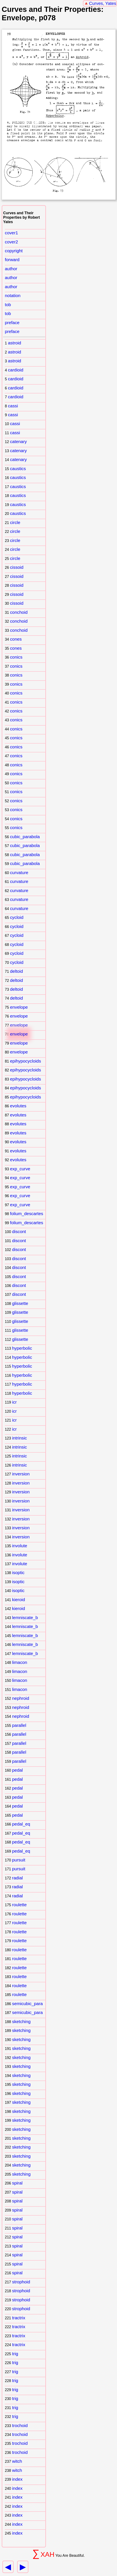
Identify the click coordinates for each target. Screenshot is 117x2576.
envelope (19, 1007)
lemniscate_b (25, 1617)
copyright (14, 250)
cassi (13, 405)
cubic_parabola (25, 836)
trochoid (20, 2425)
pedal (17, 1770)
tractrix (18, 2317)
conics (16, 657)
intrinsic (19, 1437)
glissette (20, 1303)
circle (15, 522)
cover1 (11, 232)
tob (8, 304)
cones (16, 639)
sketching (21, 2021)
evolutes (18, 1105)
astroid (14, 342)
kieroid (18, 1599)
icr (14, 1402)
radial (17, 1877)
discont (19, 1231)
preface (12, 322)
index (17, 2479)
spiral (17, 2182)
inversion (21, 1473)
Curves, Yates (102, 3)
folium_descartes (26, 1213)
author (11, 268)
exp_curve (20, 1168)
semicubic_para (27, 2003)
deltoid (16, 971)
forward (12, 259)
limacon (19, 1662)
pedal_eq (21, 1823)
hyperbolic (22, 1348)
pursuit (18, 1859)
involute (19, 1545)
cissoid (16, 567)
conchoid (18, 612)
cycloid (16, 917)
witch (17, 2461)
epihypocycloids (25, 1061)
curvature (19, 872)
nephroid (20, 1698)
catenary (18, 441)
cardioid (15, 369)
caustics (18, 468)
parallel (19, 1725)
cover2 (11, 241)
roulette (19, 1904)
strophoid (21, 2281)
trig (15, 2353)
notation (12, 295)
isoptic (18, 1572)
